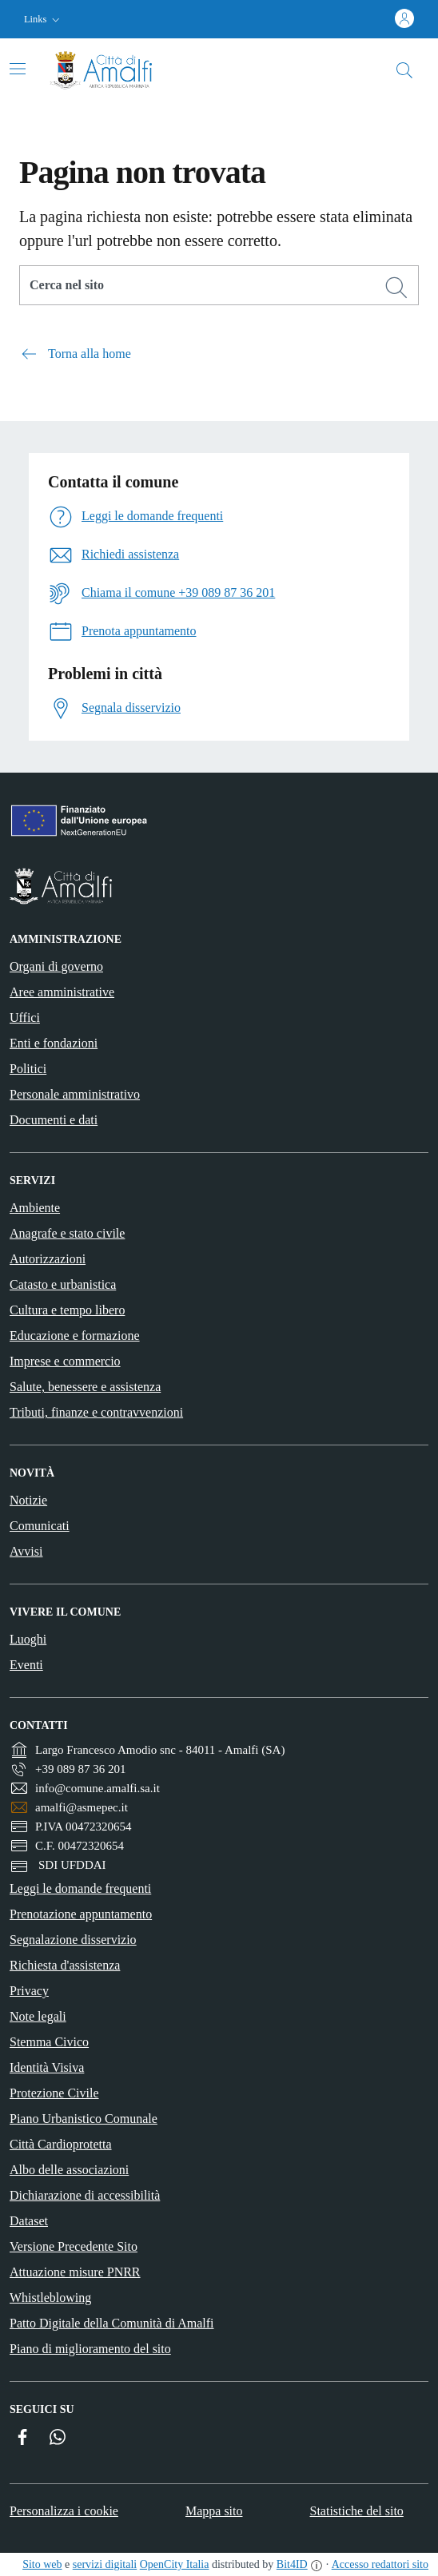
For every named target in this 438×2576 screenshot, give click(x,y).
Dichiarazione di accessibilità (85, 2195)
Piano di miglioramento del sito (90, 2348)
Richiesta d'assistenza (65, 1965)
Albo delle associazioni (69, 2169)
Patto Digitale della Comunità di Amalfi (112, 2323)
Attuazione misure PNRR (75, 2272)
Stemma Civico (49, 2042)
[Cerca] (396, 287)
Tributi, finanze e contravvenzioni (96, 1412)
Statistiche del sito (357, 2511)
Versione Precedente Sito (73, 2246)
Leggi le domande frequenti (80, 1888)
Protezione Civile (54, 2093)
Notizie (28, 1500)
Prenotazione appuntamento (81, 1914)
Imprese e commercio (65, 1361)
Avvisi (26, 1551)
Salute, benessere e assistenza (85, 1386)
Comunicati (40, 1525)
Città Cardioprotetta (61, 2144)
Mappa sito (214, 2511)
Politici (28, 1068)
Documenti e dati (54, 1120)
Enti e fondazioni (54, 1043)
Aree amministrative (62, 992)
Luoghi (28, 1639)
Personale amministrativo (75, 1094)
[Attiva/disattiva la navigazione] (17, 68)
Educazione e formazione (75, 1335)
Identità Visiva (47, 2067)
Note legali (38, 2016)
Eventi (26, 1665)
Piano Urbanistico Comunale (83, 2118)
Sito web (42, 2564)
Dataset (29, 2221)
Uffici (25, 1017)
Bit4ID (292, 2564)
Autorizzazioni (48, 1259)
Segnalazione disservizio (73, 1939)
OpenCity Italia (174, 2564)
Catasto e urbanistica (63, 1284)
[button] (43, 20)
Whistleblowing (50, 2297)
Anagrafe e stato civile (67, 1233)
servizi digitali (105, 2564)
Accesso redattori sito (380, 2564)
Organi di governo (56, 966)
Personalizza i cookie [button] (64, 2511)
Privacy (29, 1991)
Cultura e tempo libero (67, 1310)
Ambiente (35, 1207)
